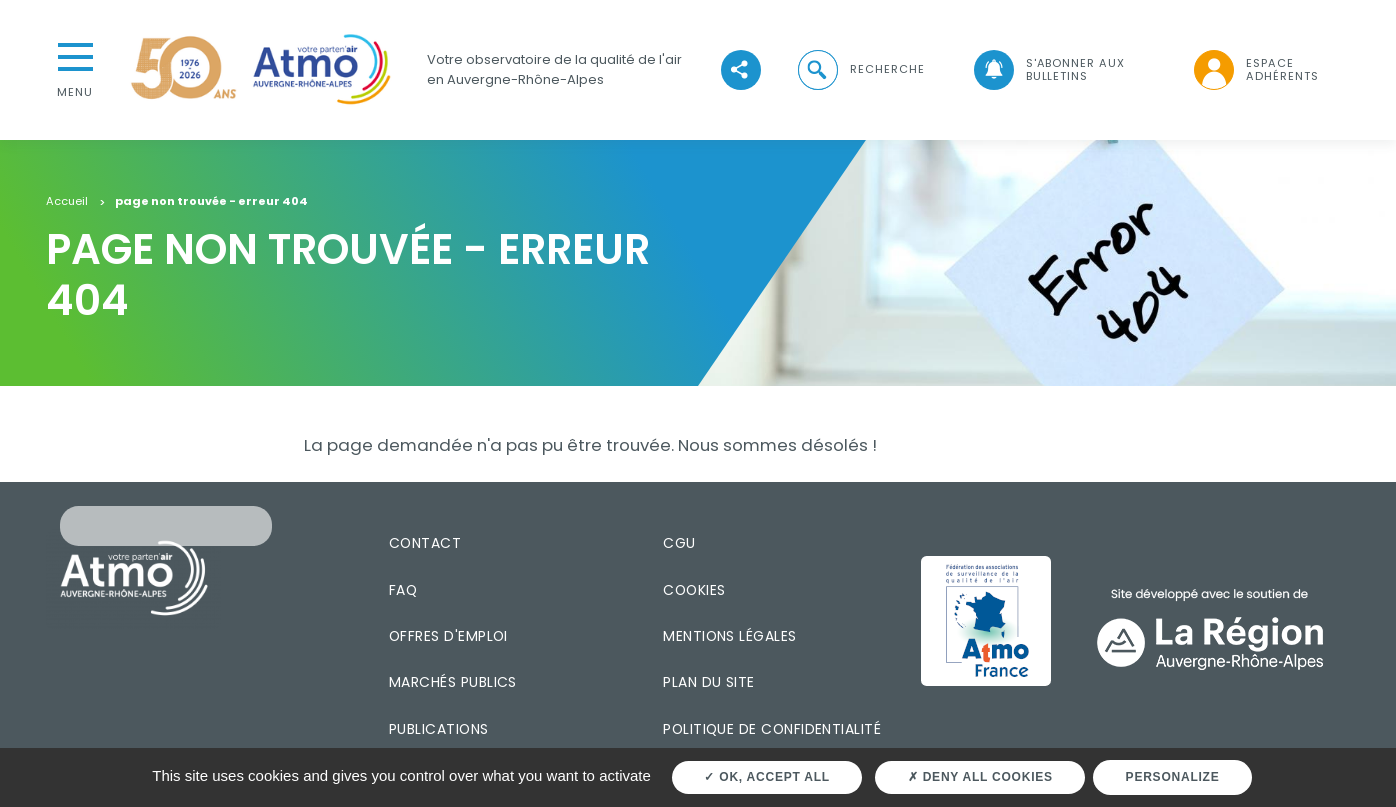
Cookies (694, 590)
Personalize (1173, 777)
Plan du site (709, 682)
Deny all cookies (980, 777)
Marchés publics (453, 682)
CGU (679, 543)
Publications (439, 729)
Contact (425, 543)
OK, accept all (766, 777)
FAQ (403, 590)
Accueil (67, 202)
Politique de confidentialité (772, 729)
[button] (860, 69)
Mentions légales (729, 636)
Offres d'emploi (448, 636)
